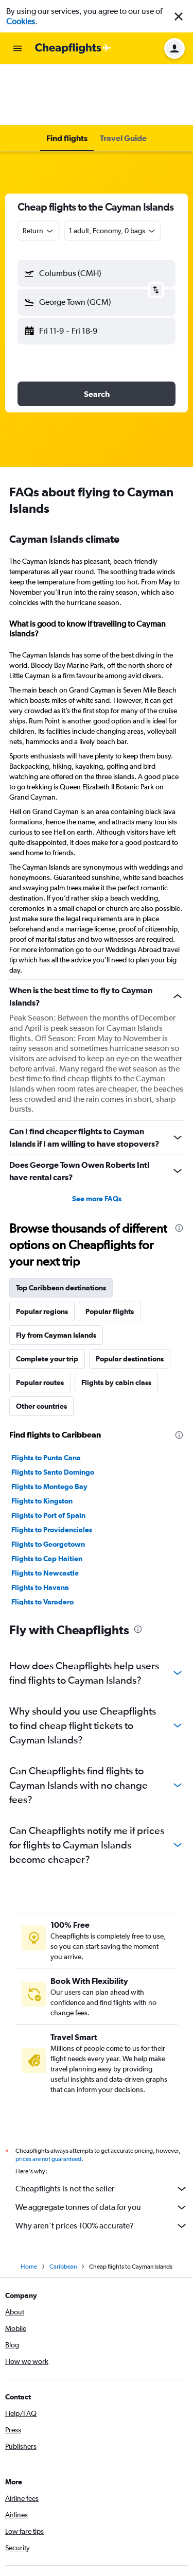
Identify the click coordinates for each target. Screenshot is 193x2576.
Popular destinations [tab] (130, 1297)
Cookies (20, 21)
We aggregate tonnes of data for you (101, 2146)
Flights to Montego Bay (49, 1425)
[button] (178, 16)
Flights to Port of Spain (48, 1454)
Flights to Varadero (42, 1540)
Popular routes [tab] (40, 1321)
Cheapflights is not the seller (101, 2127)
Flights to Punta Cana (46, 1396)
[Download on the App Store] (94, 2542)
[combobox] (38, 169)
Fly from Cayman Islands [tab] (56, 1274)
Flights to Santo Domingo (52, 1411)
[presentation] (179, 1166)
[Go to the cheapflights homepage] (73, 48)
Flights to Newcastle (45, 1512)
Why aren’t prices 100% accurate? (101, 2164)
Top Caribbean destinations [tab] (61, 1226)
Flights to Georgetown (48, 1483)
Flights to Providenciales (51, 1468)
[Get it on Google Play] (33, 2542)
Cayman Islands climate (64, 477)
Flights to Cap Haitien (46, 1497)
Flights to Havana (40, 1526)
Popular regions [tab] (42, 1250)
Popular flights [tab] (109, 1250)
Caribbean (63, 2205)
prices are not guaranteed (48, 2097)
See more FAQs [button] (96, 1137)
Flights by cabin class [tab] (116, 1321)
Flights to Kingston (42, 1440)
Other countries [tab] (41, 1345)
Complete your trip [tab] (47, 1297)
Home (29, 2205)
